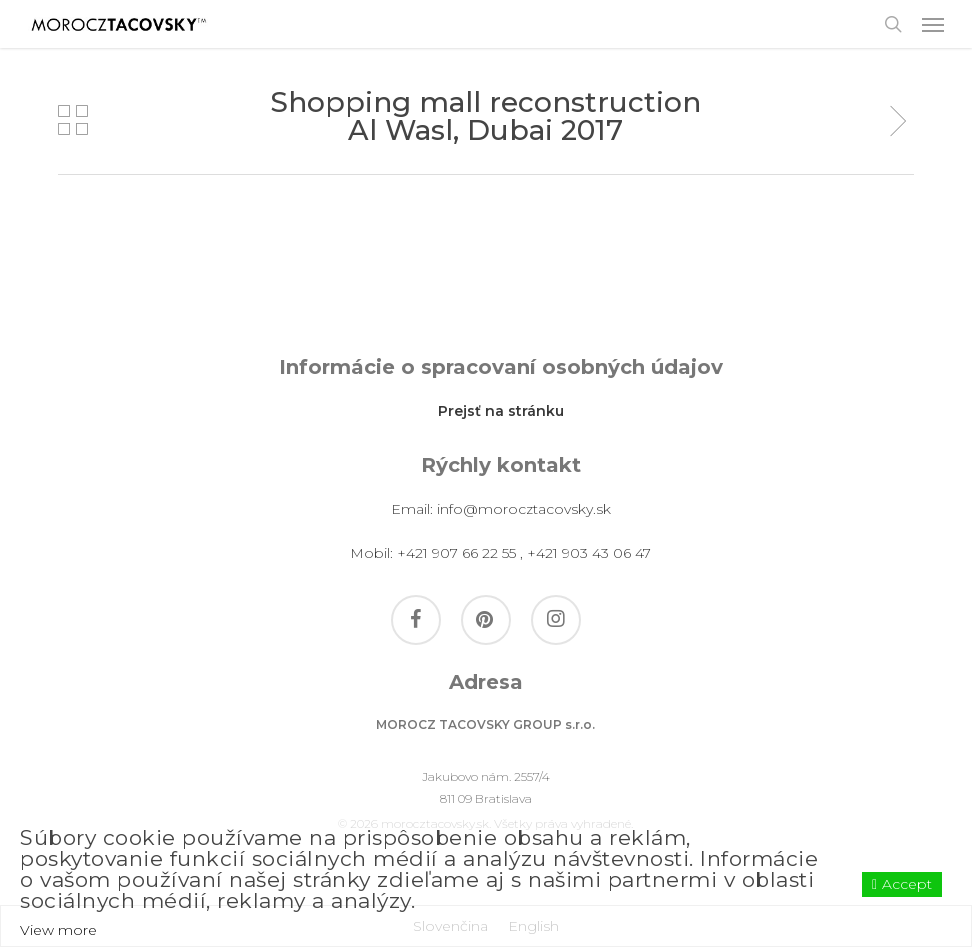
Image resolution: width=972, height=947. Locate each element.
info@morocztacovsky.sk (524, 509)
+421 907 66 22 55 (456, 553)
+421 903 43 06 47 (589, 553)
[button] (933, 24)
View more (58, 930)
